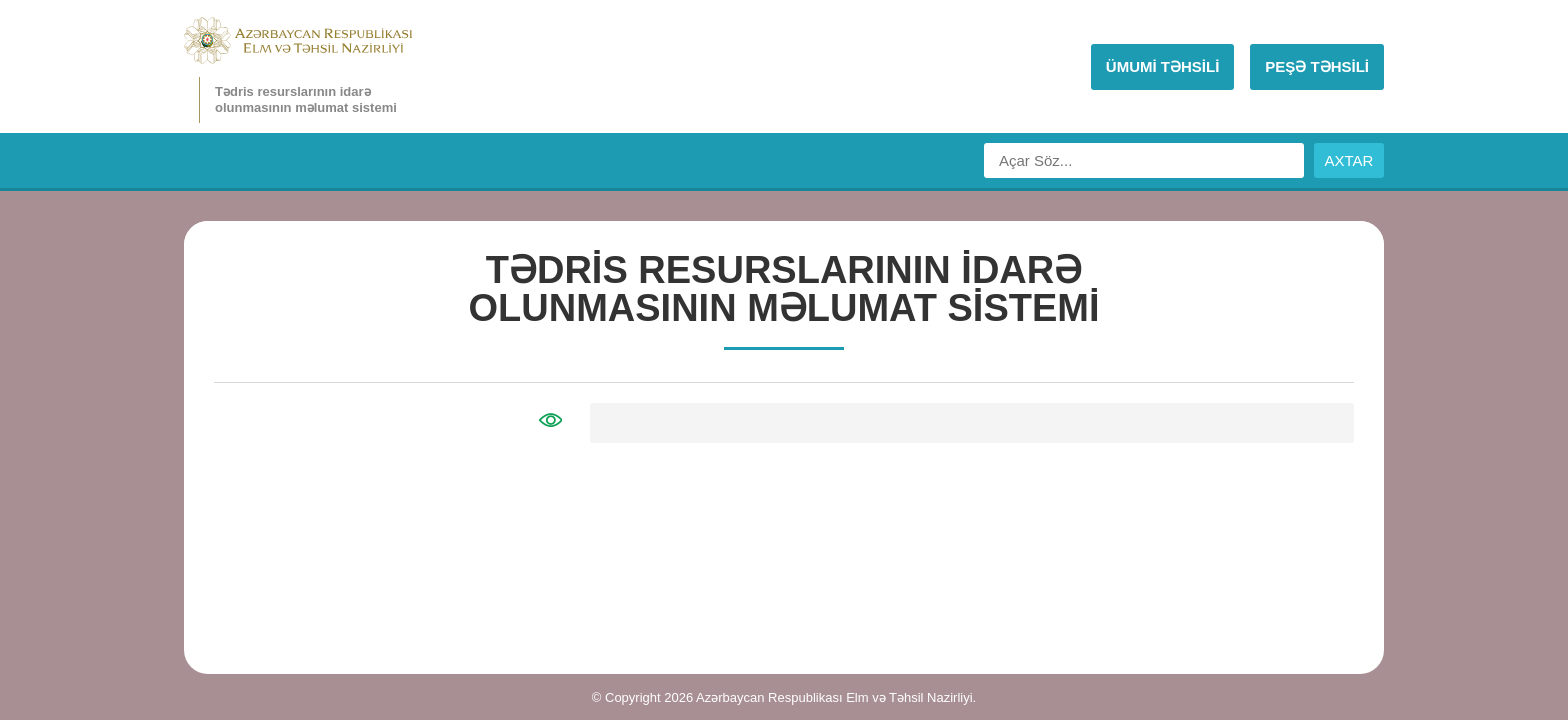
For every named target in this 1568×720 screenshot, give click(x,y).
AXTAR (1349, 160)
